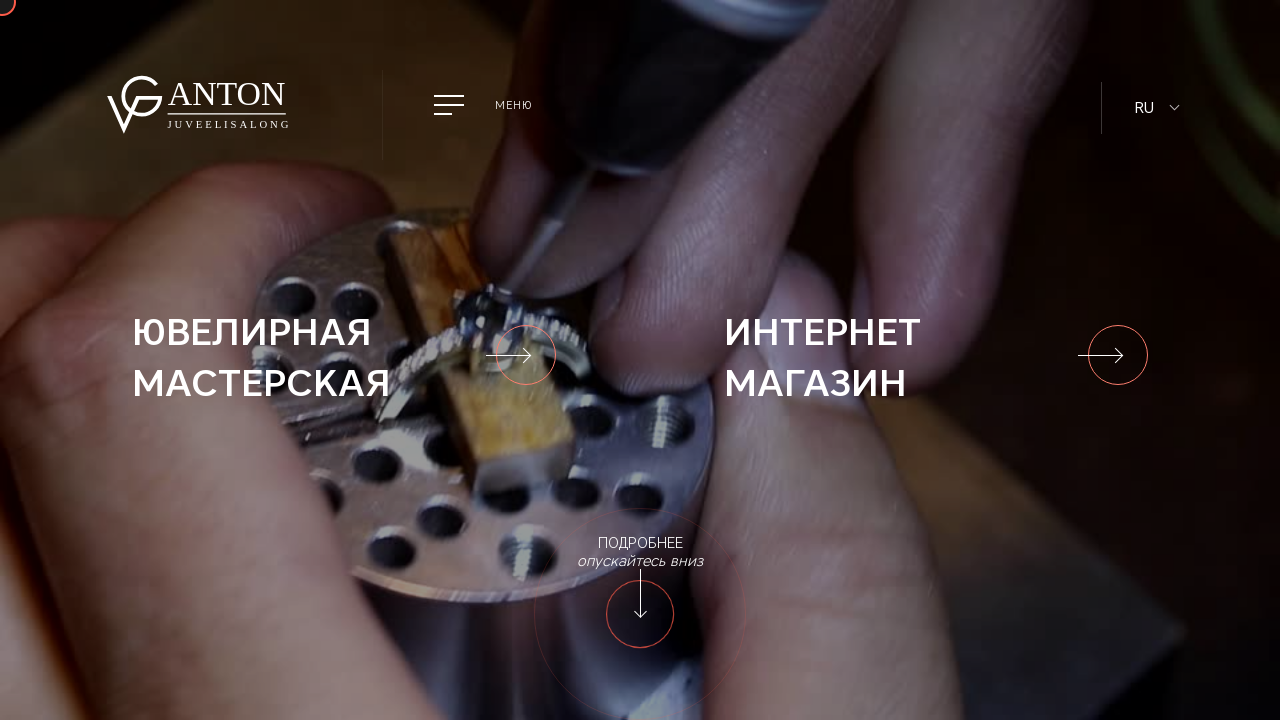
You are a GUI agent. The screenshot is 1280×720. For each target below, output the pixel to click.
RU (1144, 108)
